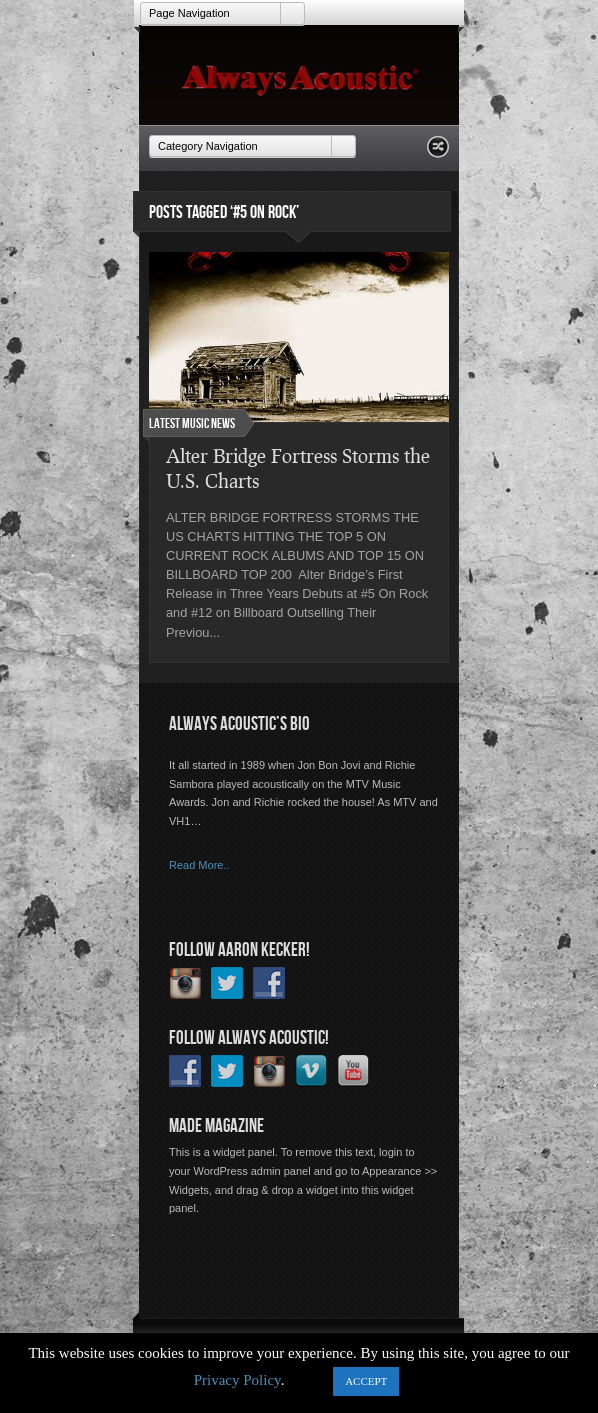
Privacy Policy (237, 1380)
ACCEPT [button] (366, 1381)
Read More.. (199, 865)
